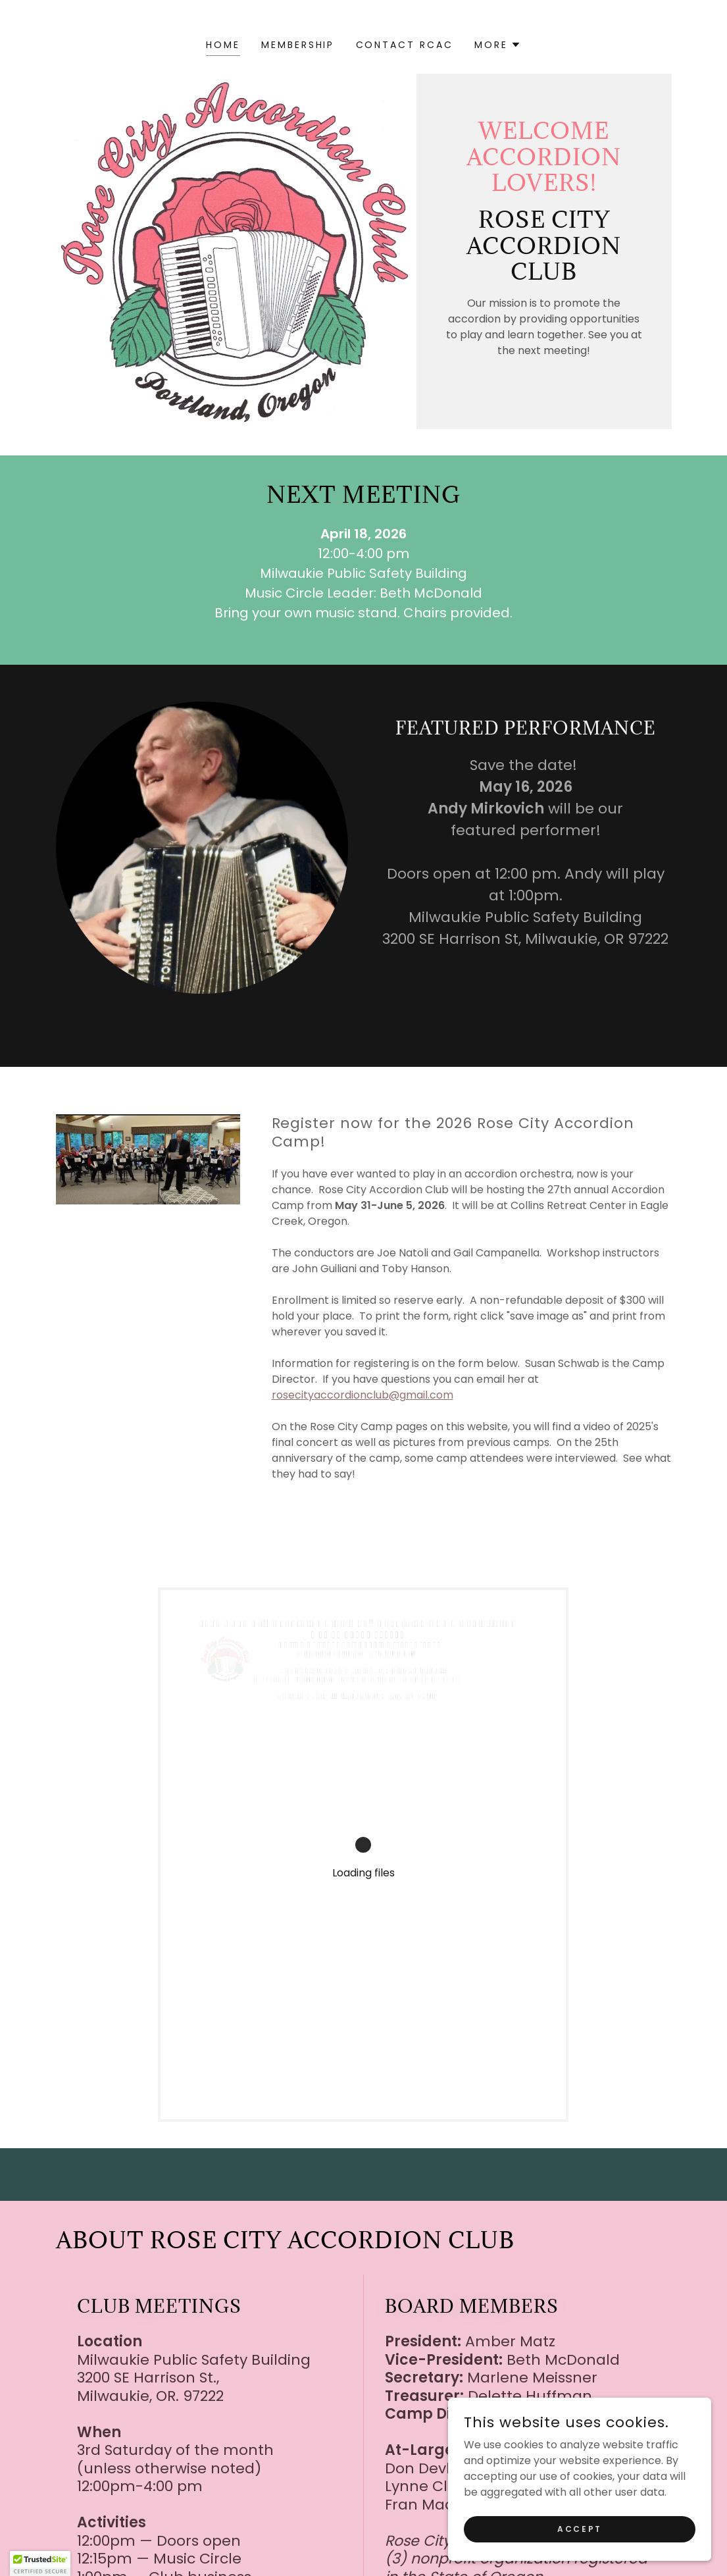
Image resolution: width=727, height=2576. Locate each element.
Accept (579, 2555)
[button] (497, 45)
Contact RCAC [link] (405, 44)
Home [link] (223, 44)
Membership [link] (298, 44)
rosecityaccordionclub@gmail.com (362, 1395)
